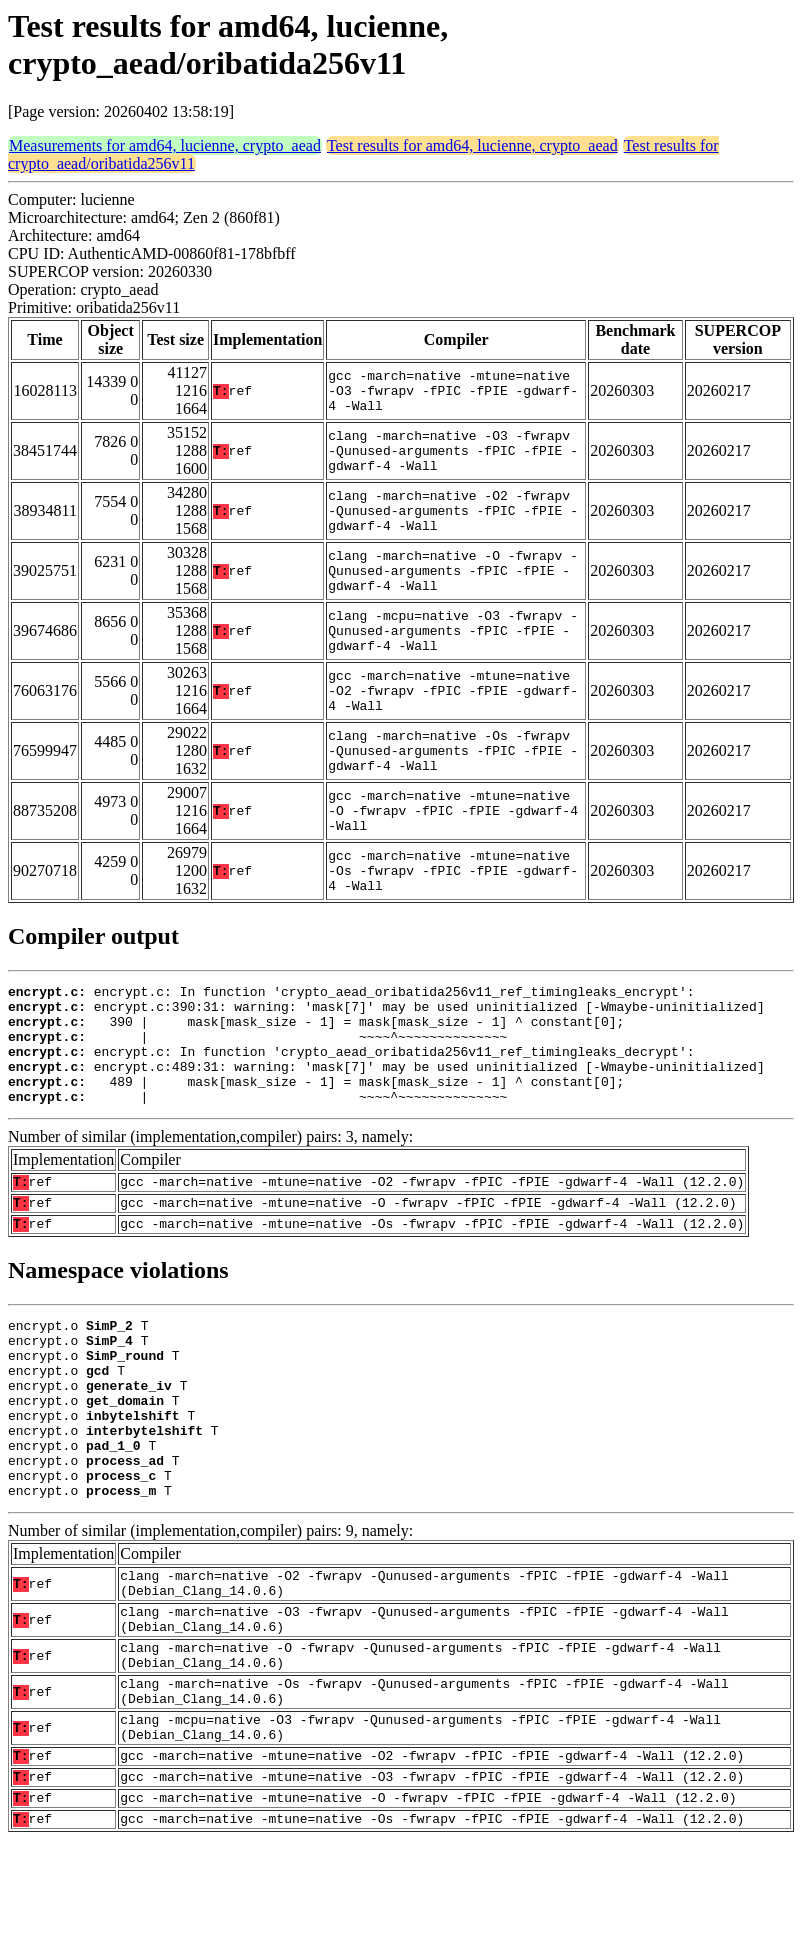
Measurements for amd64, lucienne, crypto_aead (165, 145)
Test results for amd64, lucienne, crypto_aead (472, 145)
